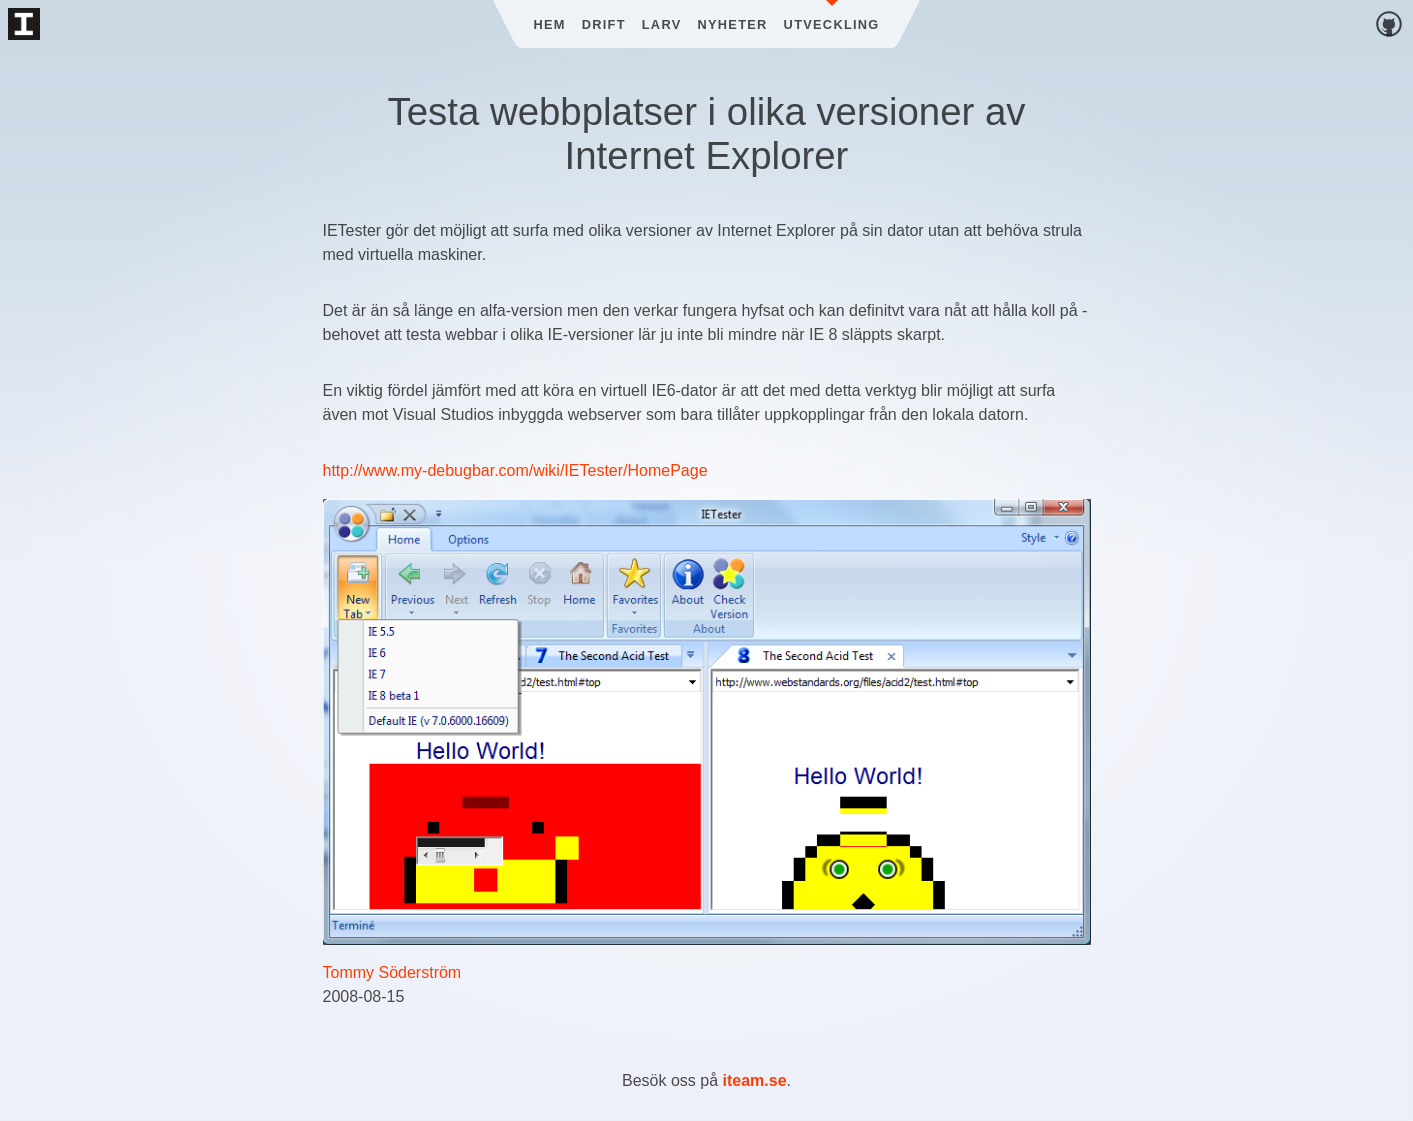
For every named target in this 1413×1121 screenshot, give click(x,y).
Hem (549, 24)
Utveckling (832, 24)
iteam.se (755, 1080)
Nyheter (733, 24)
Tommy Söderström (392, 972)
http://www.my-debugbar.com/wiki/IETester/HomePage (515, 470)
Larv (662, 24)
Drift (604, 24)
